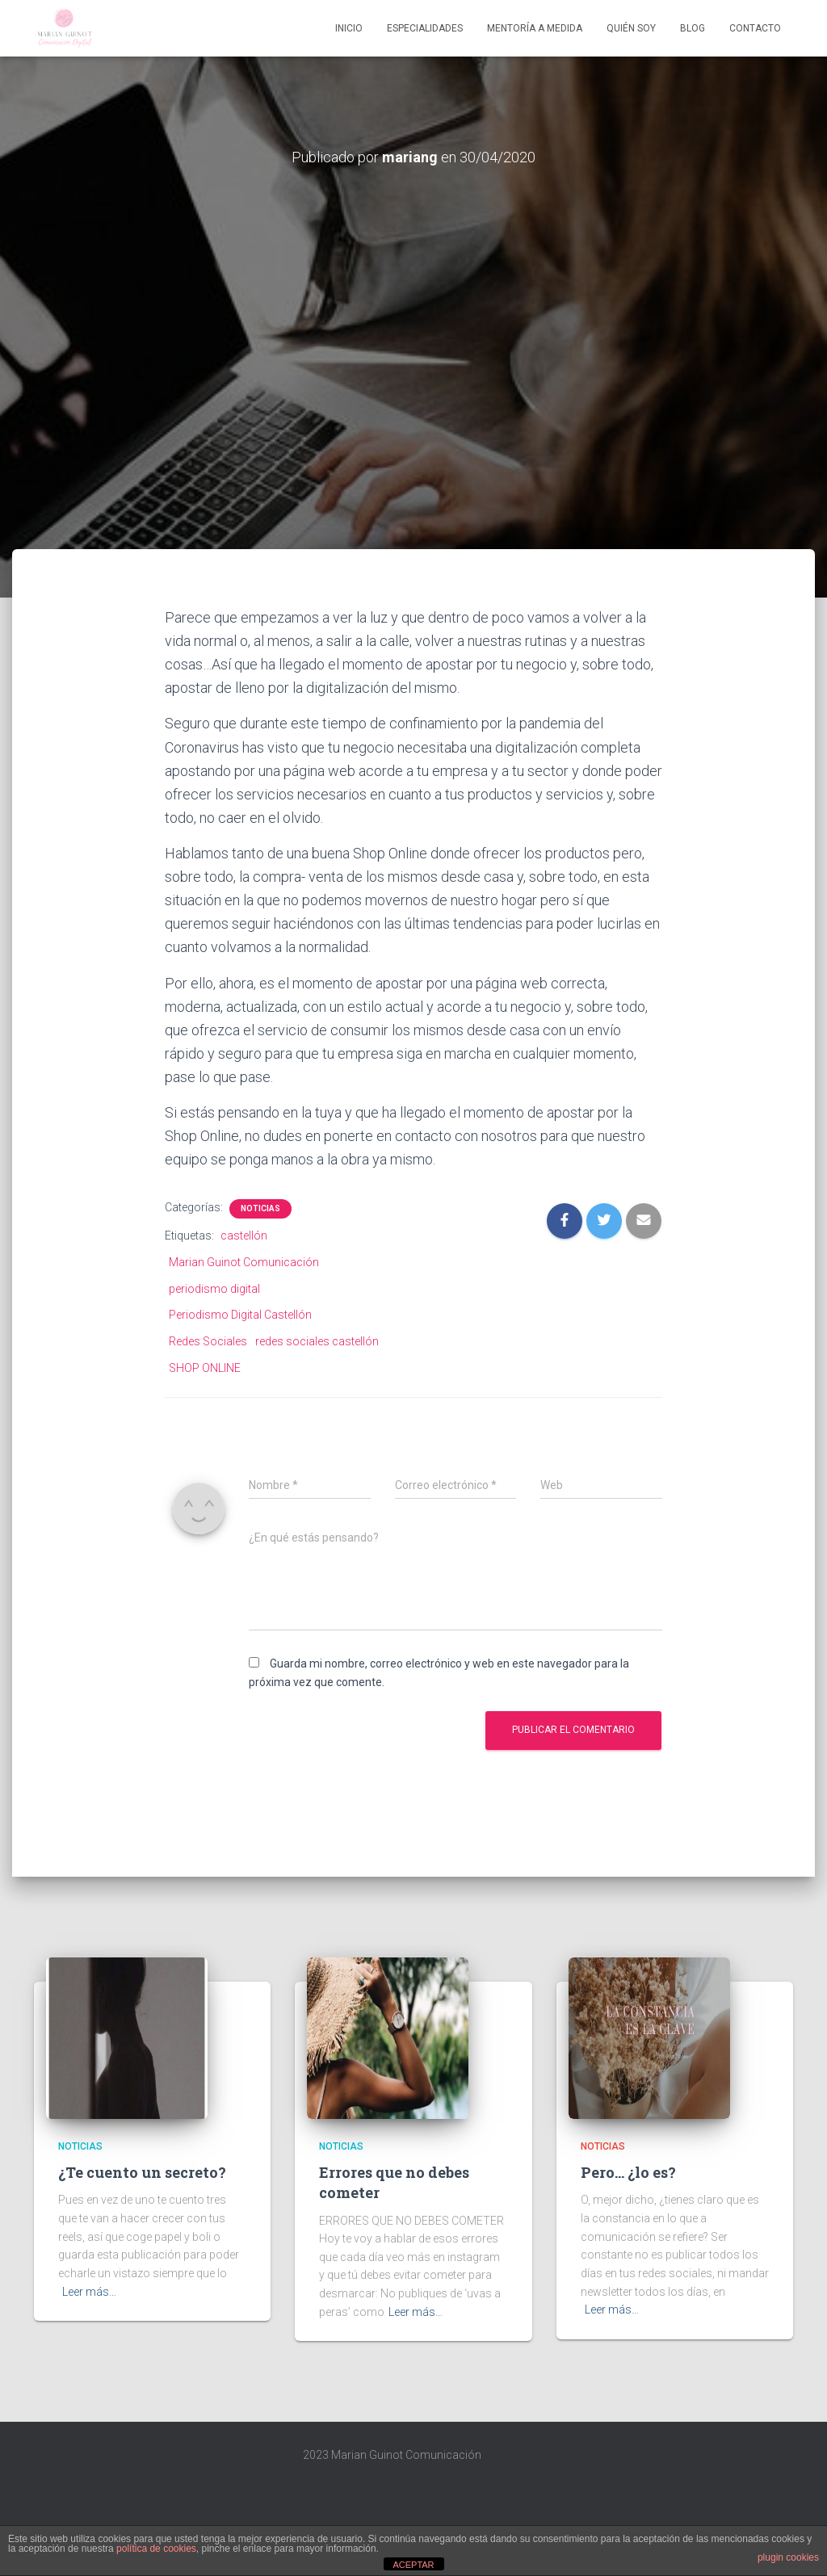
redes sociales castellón (317, 1341)
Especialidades (425, 28)
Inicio (349, 28)
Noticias (260, 1208)
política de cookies (156, 2548)
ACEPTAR (413, 2565)
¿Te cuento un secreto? (142, 2172)
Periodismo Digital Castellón (240, 1314)
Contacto (755, 28)
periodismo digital (214, 1288)
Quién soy (631, 28)
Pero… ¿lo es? (628, 2172)
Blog (692, 28)
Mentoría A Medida (534, 28)
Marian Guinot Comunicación (244, 1262)
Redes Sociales (208, 1341)
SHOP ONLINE (205, 1367)
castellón (243, 1235)
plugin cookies (788, 2557)
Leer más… (89, 2291)
